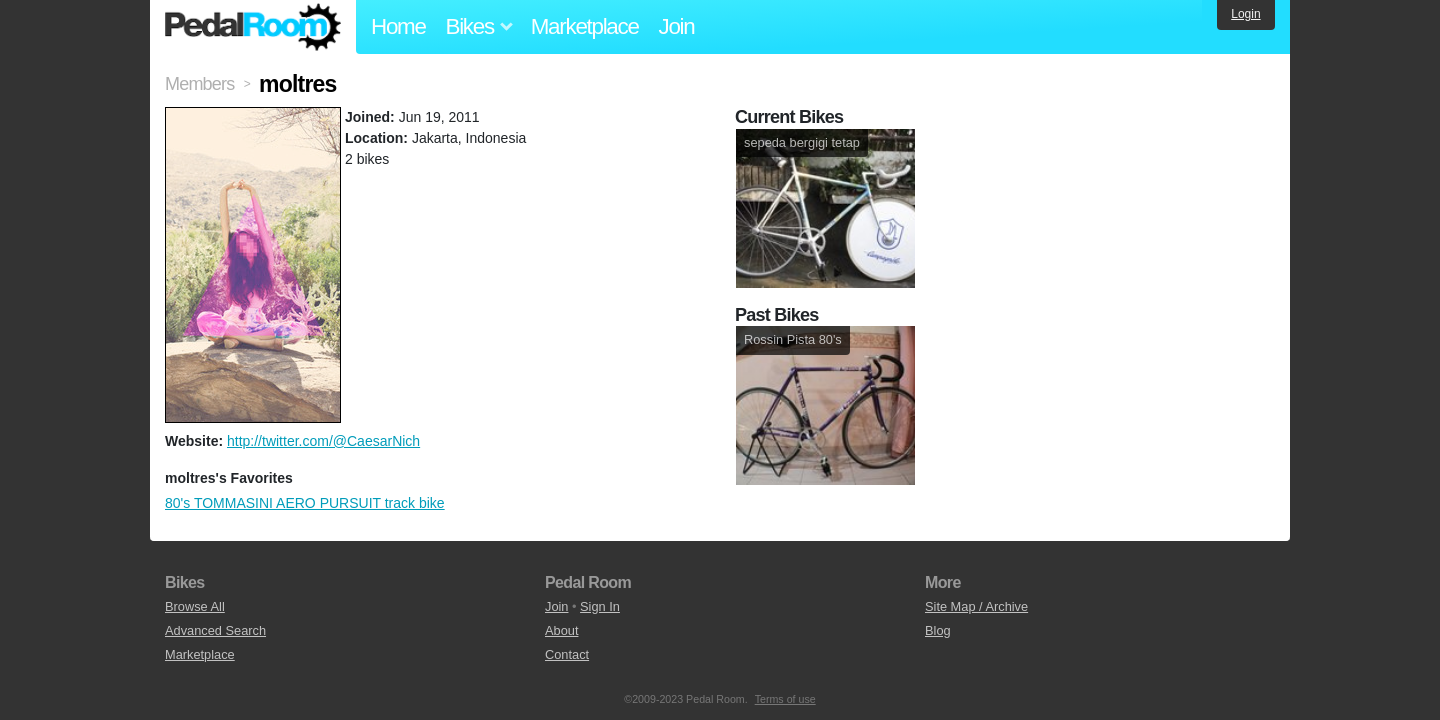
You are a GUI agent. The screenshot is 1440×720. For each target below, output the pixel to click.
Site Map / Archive (976, 606)
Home (398, 26)
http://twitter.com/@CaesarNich (323, 441)
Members (199, 84)
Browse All (195, 606)
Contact (567, 654)
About (561, 630)
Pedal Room (253, 27)
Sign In (600, 606)
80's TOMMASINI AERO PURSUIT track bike (305, 503)
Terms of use (785, 699)
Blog (938, 630)
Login (1245, 14)
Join (677, 26)
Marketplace (585, 26)
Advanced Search (215, 630)
